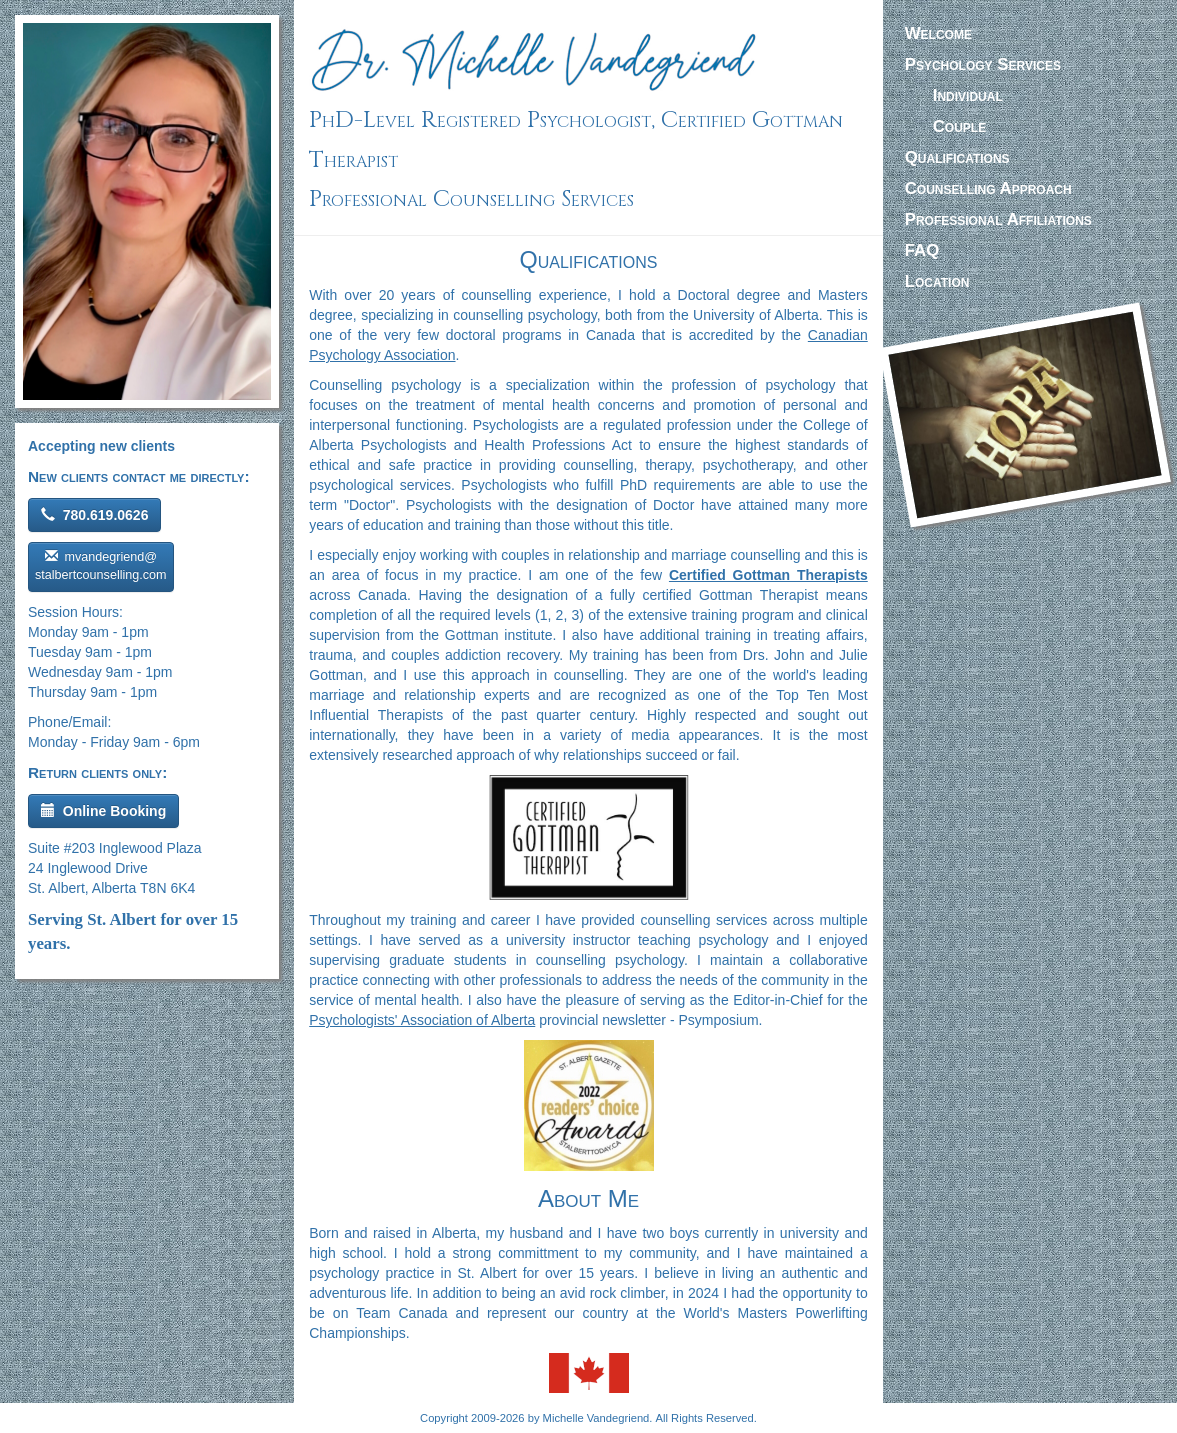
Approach (988, 188)
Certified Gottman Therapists (768, 575)
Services (983, 64)
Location (937, 281)
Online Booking (103, 811)
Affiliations (998, 219)
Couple (959, 126)
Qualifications (957, 157)
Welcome (938, 33)
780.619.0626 (94, 515)
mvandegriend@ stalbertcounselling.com (101, 566)
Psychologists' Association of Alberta (422, 1020)
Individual (968, 95)
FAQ (922, 250)
